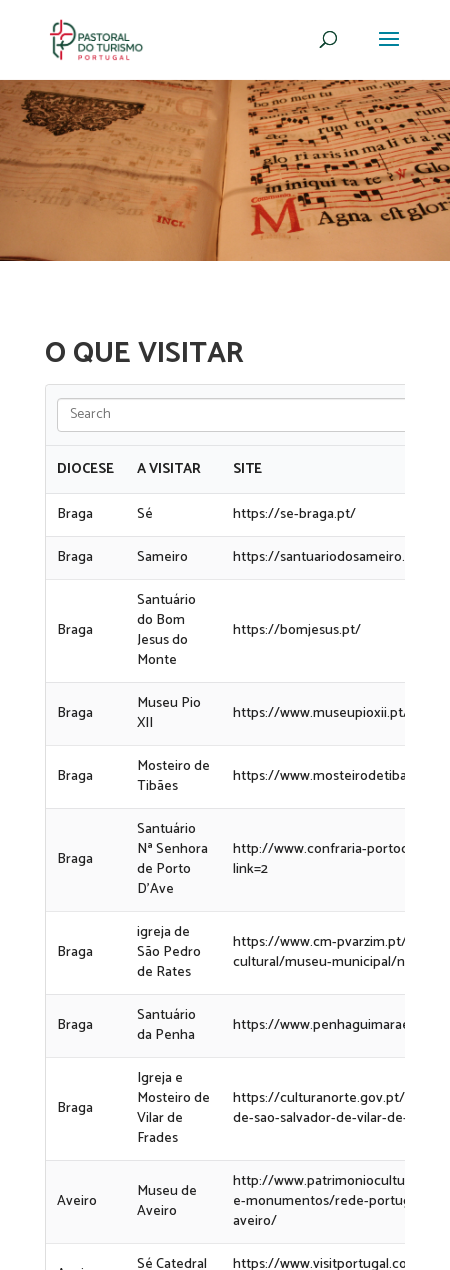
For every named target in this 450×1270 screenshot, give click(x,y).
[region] (225, 170)
